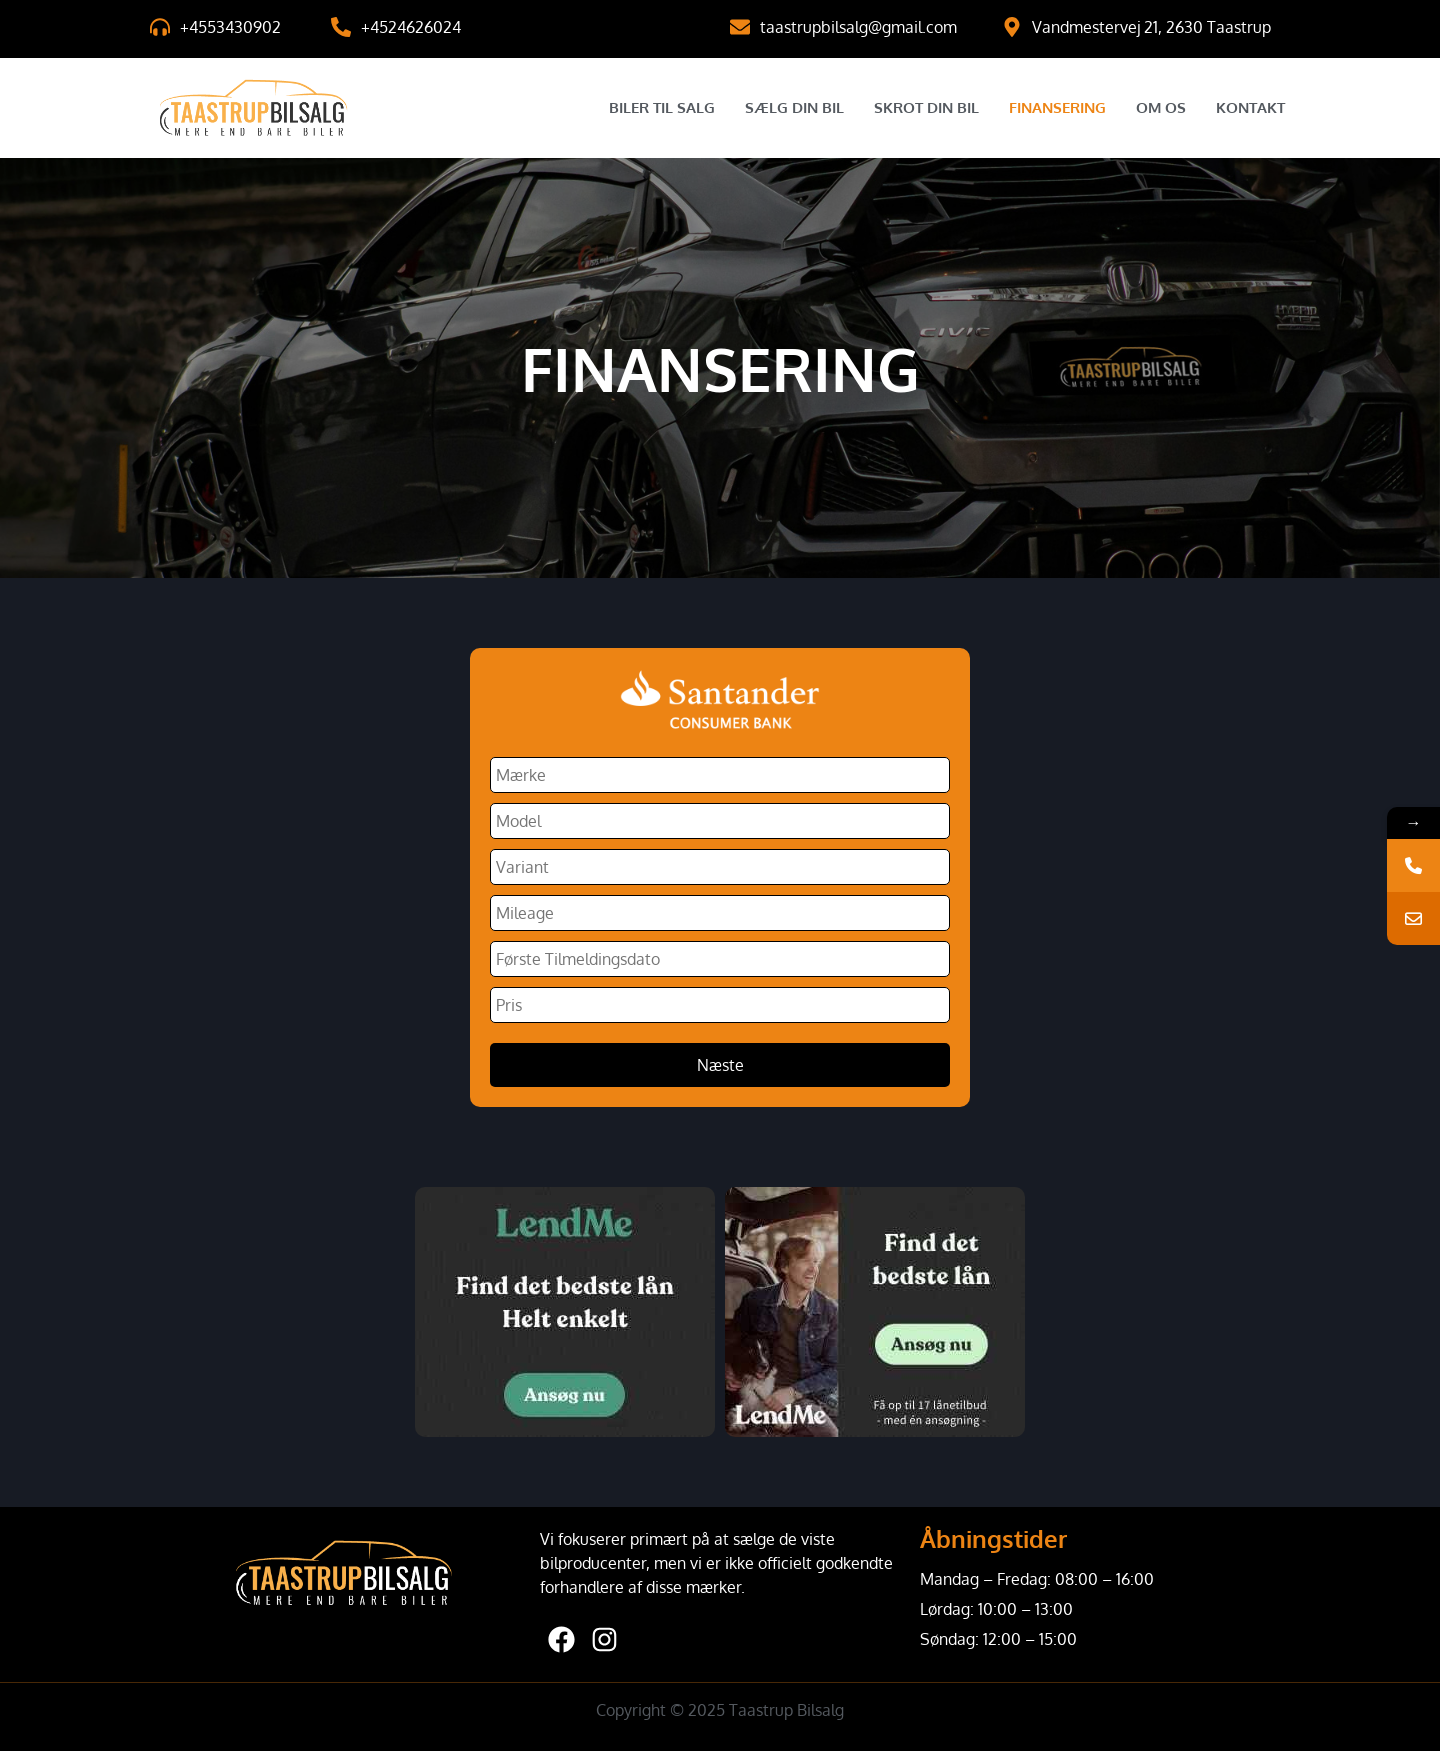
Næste (720, 1065)
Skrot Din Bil (926, 107)
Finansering (1057, 107)
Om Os (1161, 107)
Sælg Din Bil (794, 107)
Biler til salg (662, 107)
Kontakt (1250, 107)
